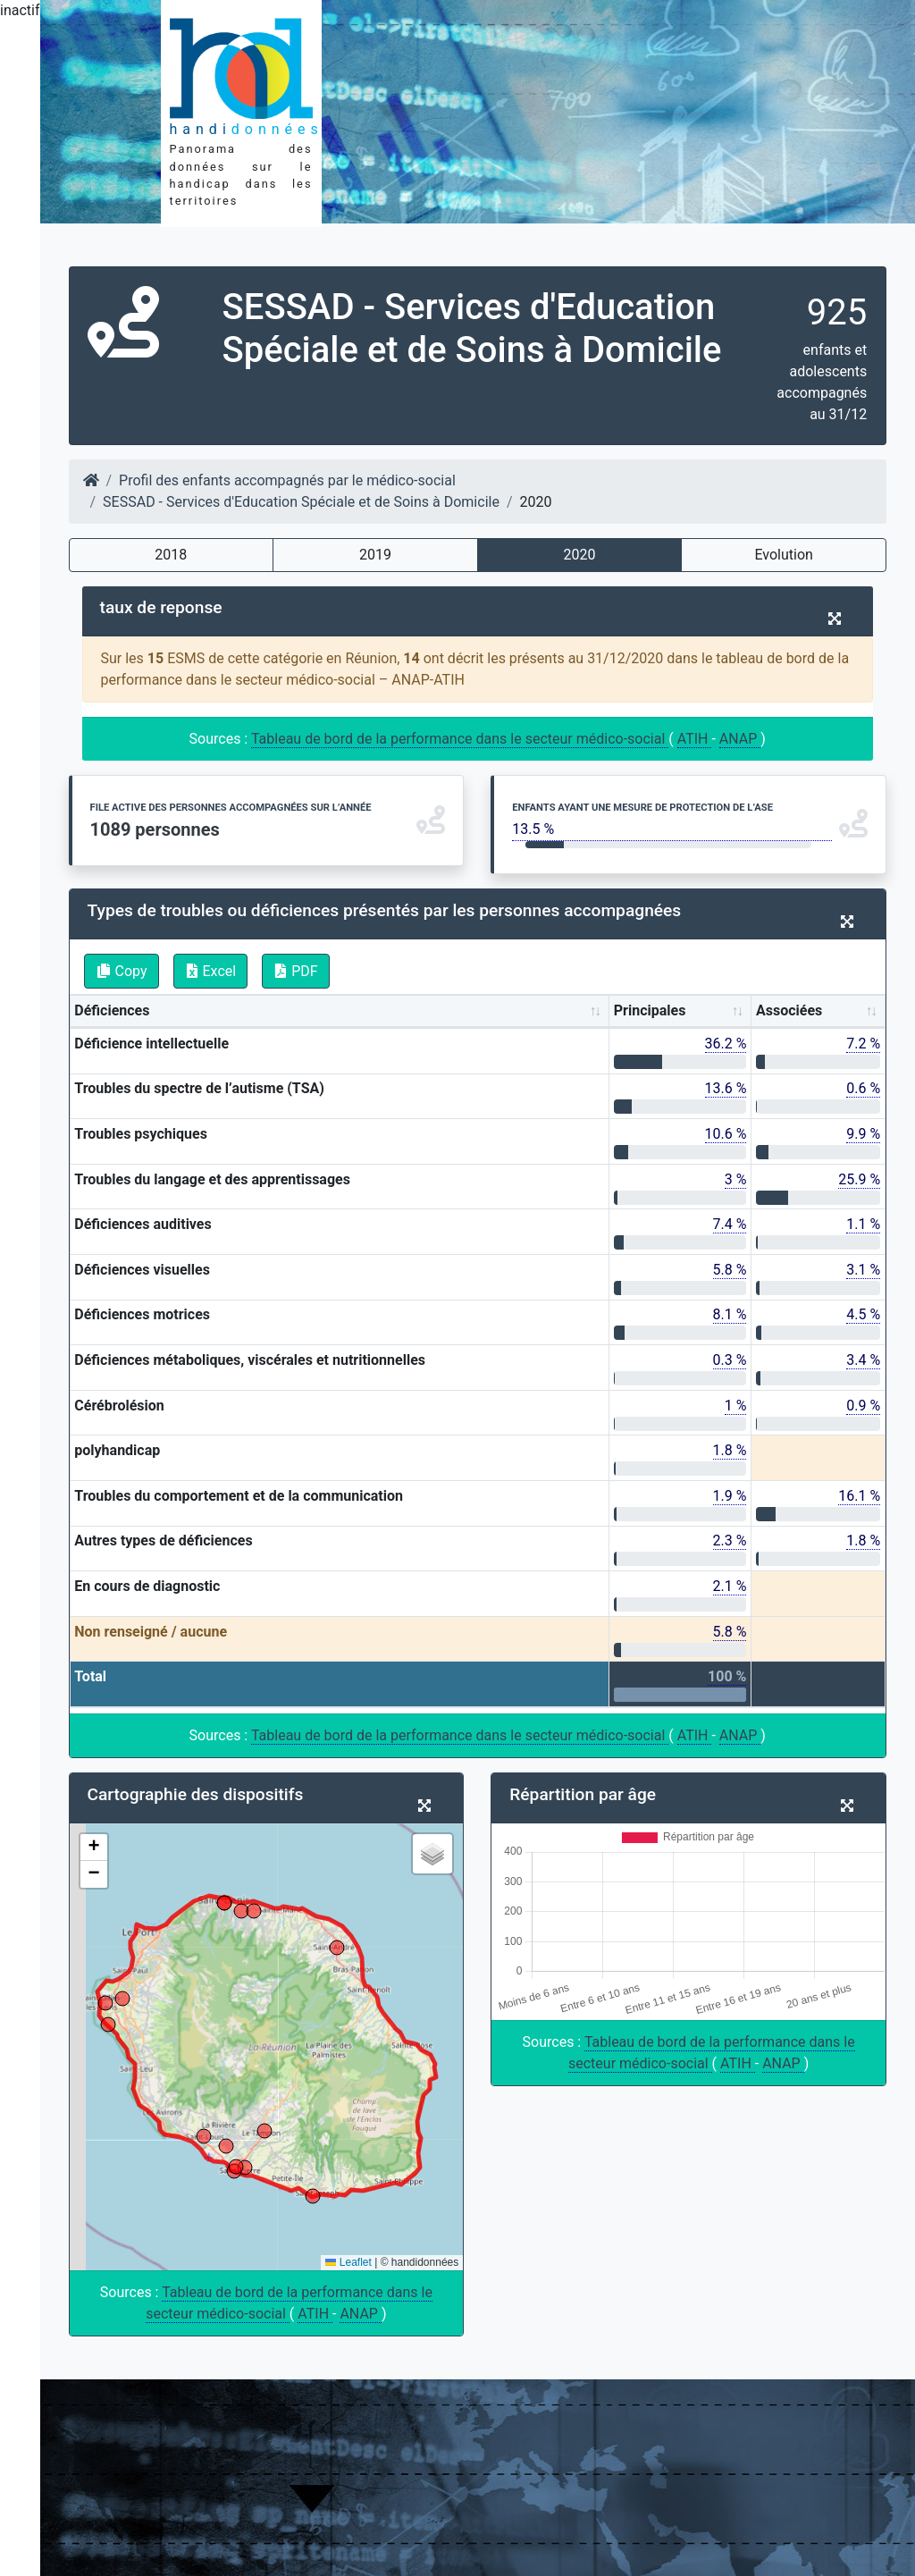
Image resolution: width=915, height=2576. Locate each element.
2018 (171, 554)
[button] (93, 1847)
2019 (375, 554)
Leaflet (348, 2262)
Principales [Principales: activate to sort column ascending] (650, 1010)
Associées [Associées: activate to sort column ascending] (789, 1010)
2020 (580, 554)
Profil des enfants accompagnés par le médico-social (287, 480)
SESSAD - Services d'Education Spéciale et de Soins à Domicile (301, 501)
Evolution (783, 554)
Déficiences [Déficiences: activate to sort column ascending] (111, 1010)
